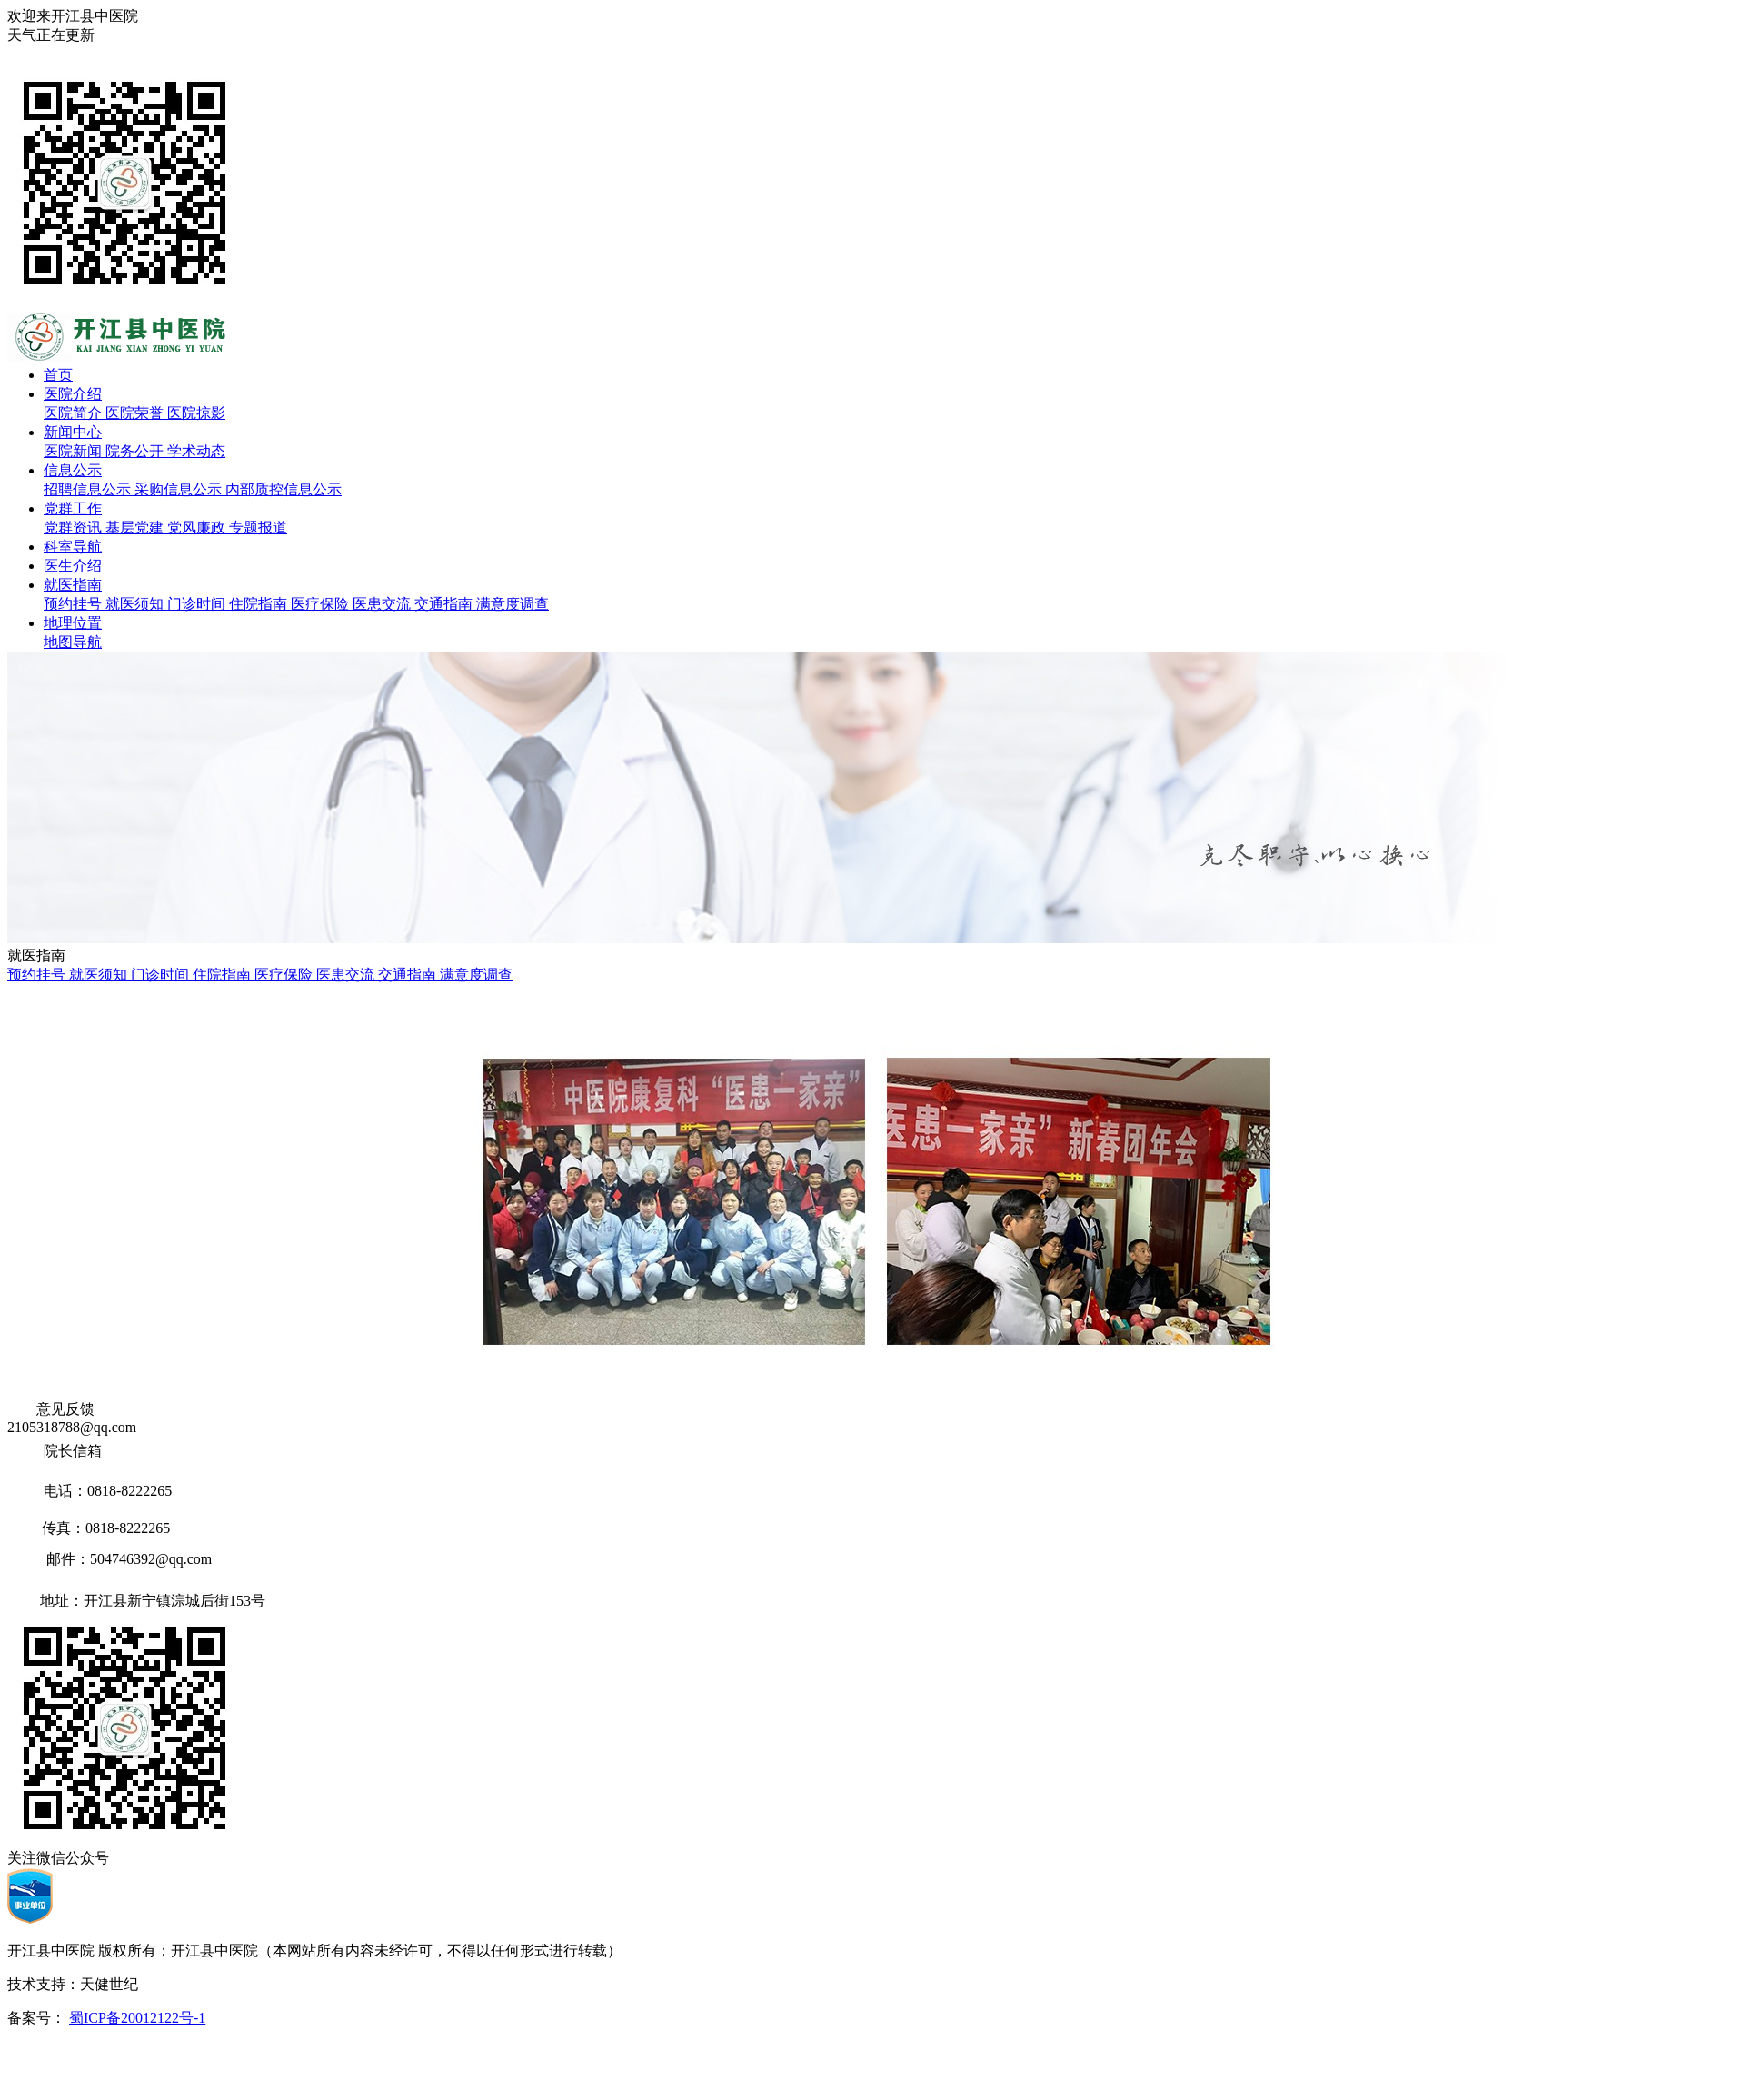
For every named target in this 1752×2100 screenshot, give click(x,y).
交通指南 (445, 604)
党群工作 (73, 508)
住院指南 (260, 604)
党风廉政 (198, 527)
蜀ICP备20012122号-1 (137, 2017)
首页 (58, 375)
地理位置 (73, 623)
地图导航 (73, 642)
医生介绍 (73, 565)
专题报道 (258, 527)
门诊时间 (198, 604)
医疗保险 (322, 604)
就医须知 (136, 604)
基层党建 (136, 527)
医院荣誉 (136, 413)
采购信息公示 (179, 489)
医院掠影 (196, 413)
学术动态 (196, 451)
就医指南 (73, 584)
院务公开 (136, 451)
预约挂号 (74, 604)
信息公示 (73, 470)
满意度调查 (512, 604)
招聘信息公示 (89, 489)
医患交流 (383, 604)
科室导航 (73, 546)
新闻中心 (73, 432)
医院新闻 (74, 451)
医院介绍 (73, 394)
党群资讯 (74, 527)
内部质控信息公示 (283, 489)
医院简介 (74, 413)
